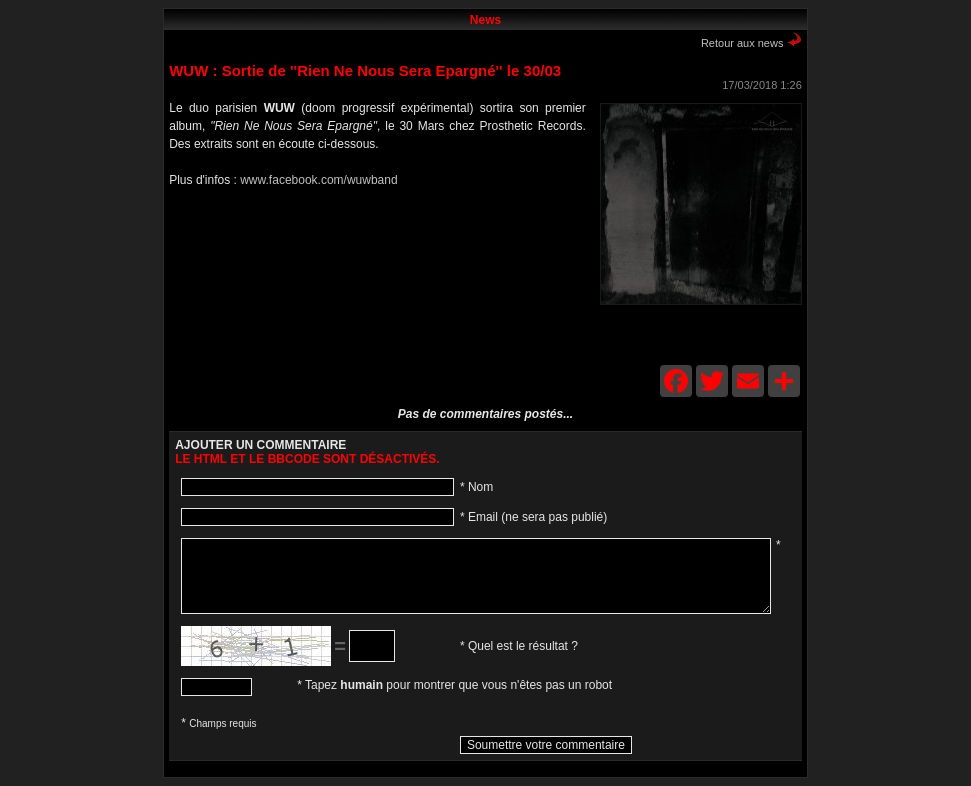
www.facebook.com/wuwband (318, 180)
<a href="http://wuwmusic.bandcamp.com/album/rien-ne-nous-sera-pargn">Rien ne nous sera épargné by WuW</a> (369, 285)
